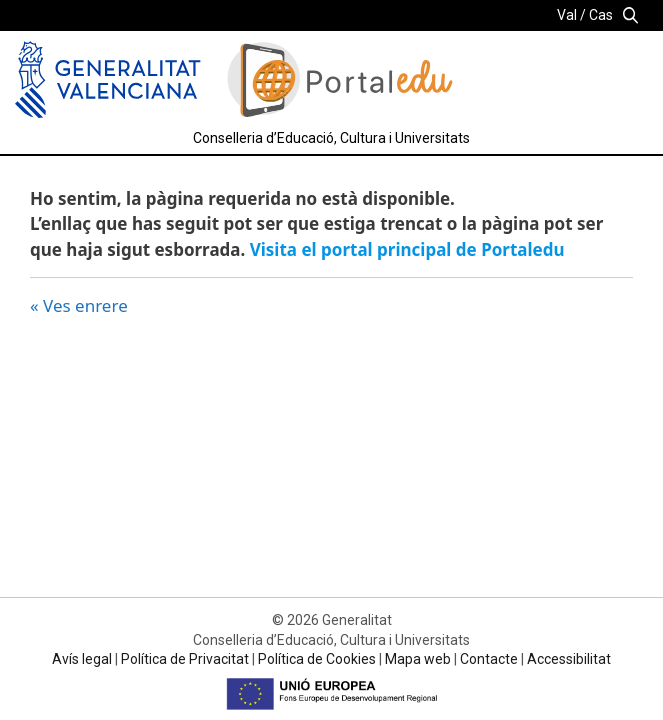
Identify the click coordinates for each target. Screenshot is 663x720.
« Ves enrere (79, 305)
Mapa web (418, 659)
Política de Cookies (317, 659)
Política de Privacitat (185, 659)
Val (567, 15)
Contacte (489, 659)
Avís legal (82, 659)
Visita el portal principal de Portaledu (407, 249)
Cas (601, 15)
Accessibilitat (569, 659)
